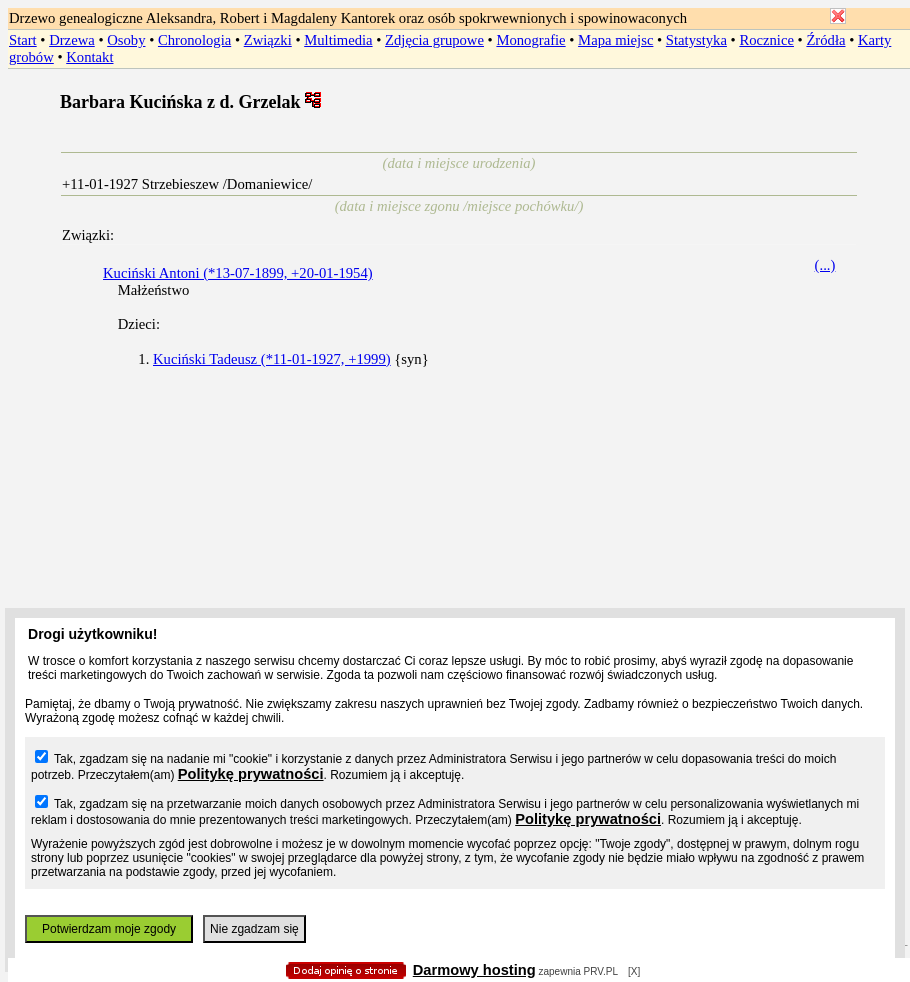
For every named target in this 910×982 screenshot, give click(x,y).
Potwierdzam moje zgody (109, 929)
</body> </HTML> (455, 100)
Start (23, 40)
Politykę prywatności (251, 774)
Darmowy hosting (474, 970)
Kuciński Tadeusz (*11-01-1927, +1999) (272, 359)
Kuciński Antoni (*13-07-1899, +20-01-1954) (238, 273)
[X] (634, 971)
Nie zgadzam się (254, 929)
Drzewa (72, 40)
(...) (825, 265)
